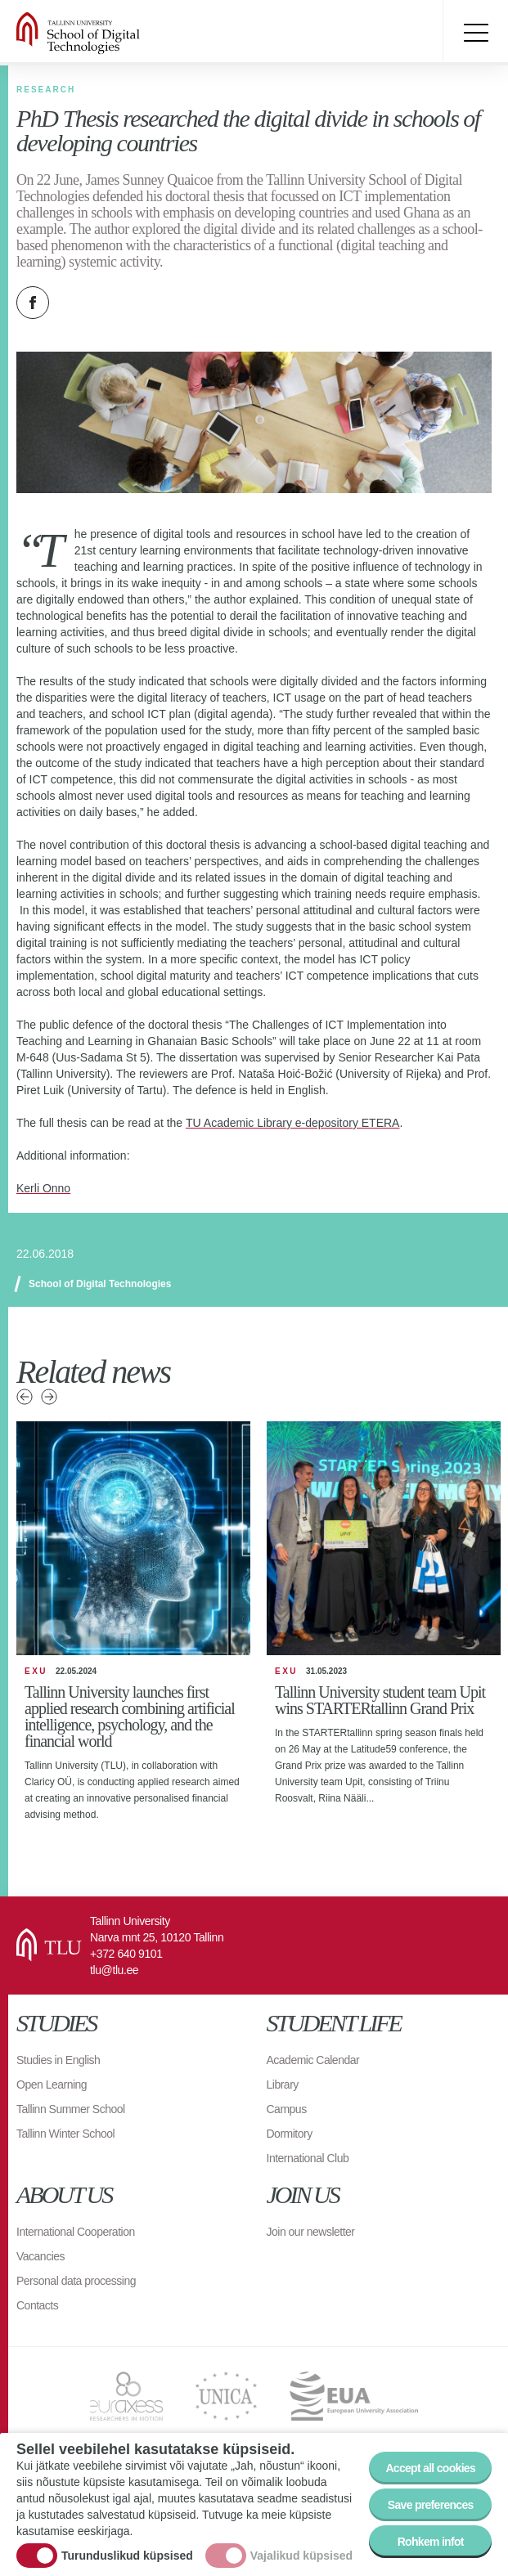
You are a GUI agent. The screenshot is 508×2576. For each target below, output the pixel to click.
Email (114, 302)
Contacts (37, 2305)
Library (283, 2084)
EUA (354, 2396)
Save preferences (431, 2504)
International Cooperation (75, 2231)
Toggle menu (475, 32)
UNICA (226, 2396)
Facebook (32, 302)
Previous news (24, 1397)
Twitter (73, 302)
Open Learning (51, 2084)
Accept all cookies (430, 2468)
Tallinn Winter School (65, 2133)
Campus (287, 2109)
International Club (308, 2158)
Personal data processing (76, 2280)
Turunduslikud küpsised (127, 2555)
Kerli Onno (43, 1188)
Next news (49, 1397)
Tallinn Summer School (70, 2109)
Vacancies (40, 2256)
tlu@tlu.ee (114, 1970)
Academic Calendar (313, 2060)
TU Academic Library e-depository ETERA (292, 1122)
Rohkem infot (431, 2541)
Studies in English (58, 2060)
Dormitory (289, 2133)
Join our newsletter (311, 2231)
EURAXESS (126, 2396)
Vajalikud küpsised (301, 2555)
